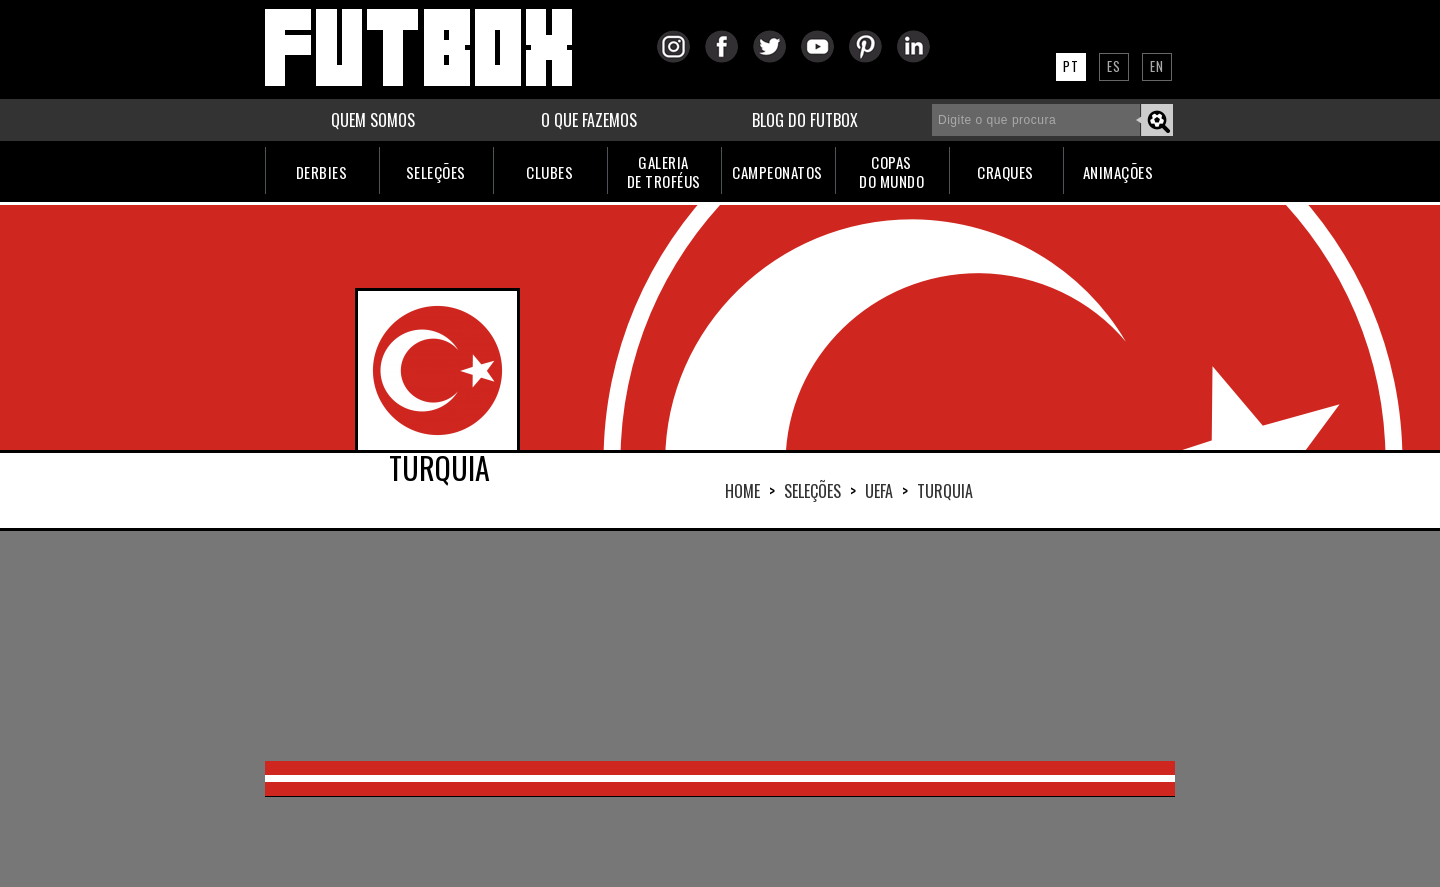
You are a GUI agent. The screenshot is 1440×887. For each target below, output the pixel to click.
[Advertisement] (720, 646)
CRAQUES (1005, 172)
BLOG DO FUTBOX (805, 120)
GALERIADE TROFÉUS (664, 171)
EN (1157, 66)
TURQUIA (945, 491)
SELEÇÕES (436, 172)
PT (1071, 66)
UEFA (879, 491)
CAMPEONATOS (777, 172)
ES (1114, 66)
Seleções (812, 491)
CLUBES (549, 172)
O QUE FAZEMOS (589, 120)
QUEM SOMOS (373, 120)
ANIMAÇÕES (1118, 172)
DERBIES (322, 172)
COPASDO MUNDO (891, 171)
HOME (742, 491)
